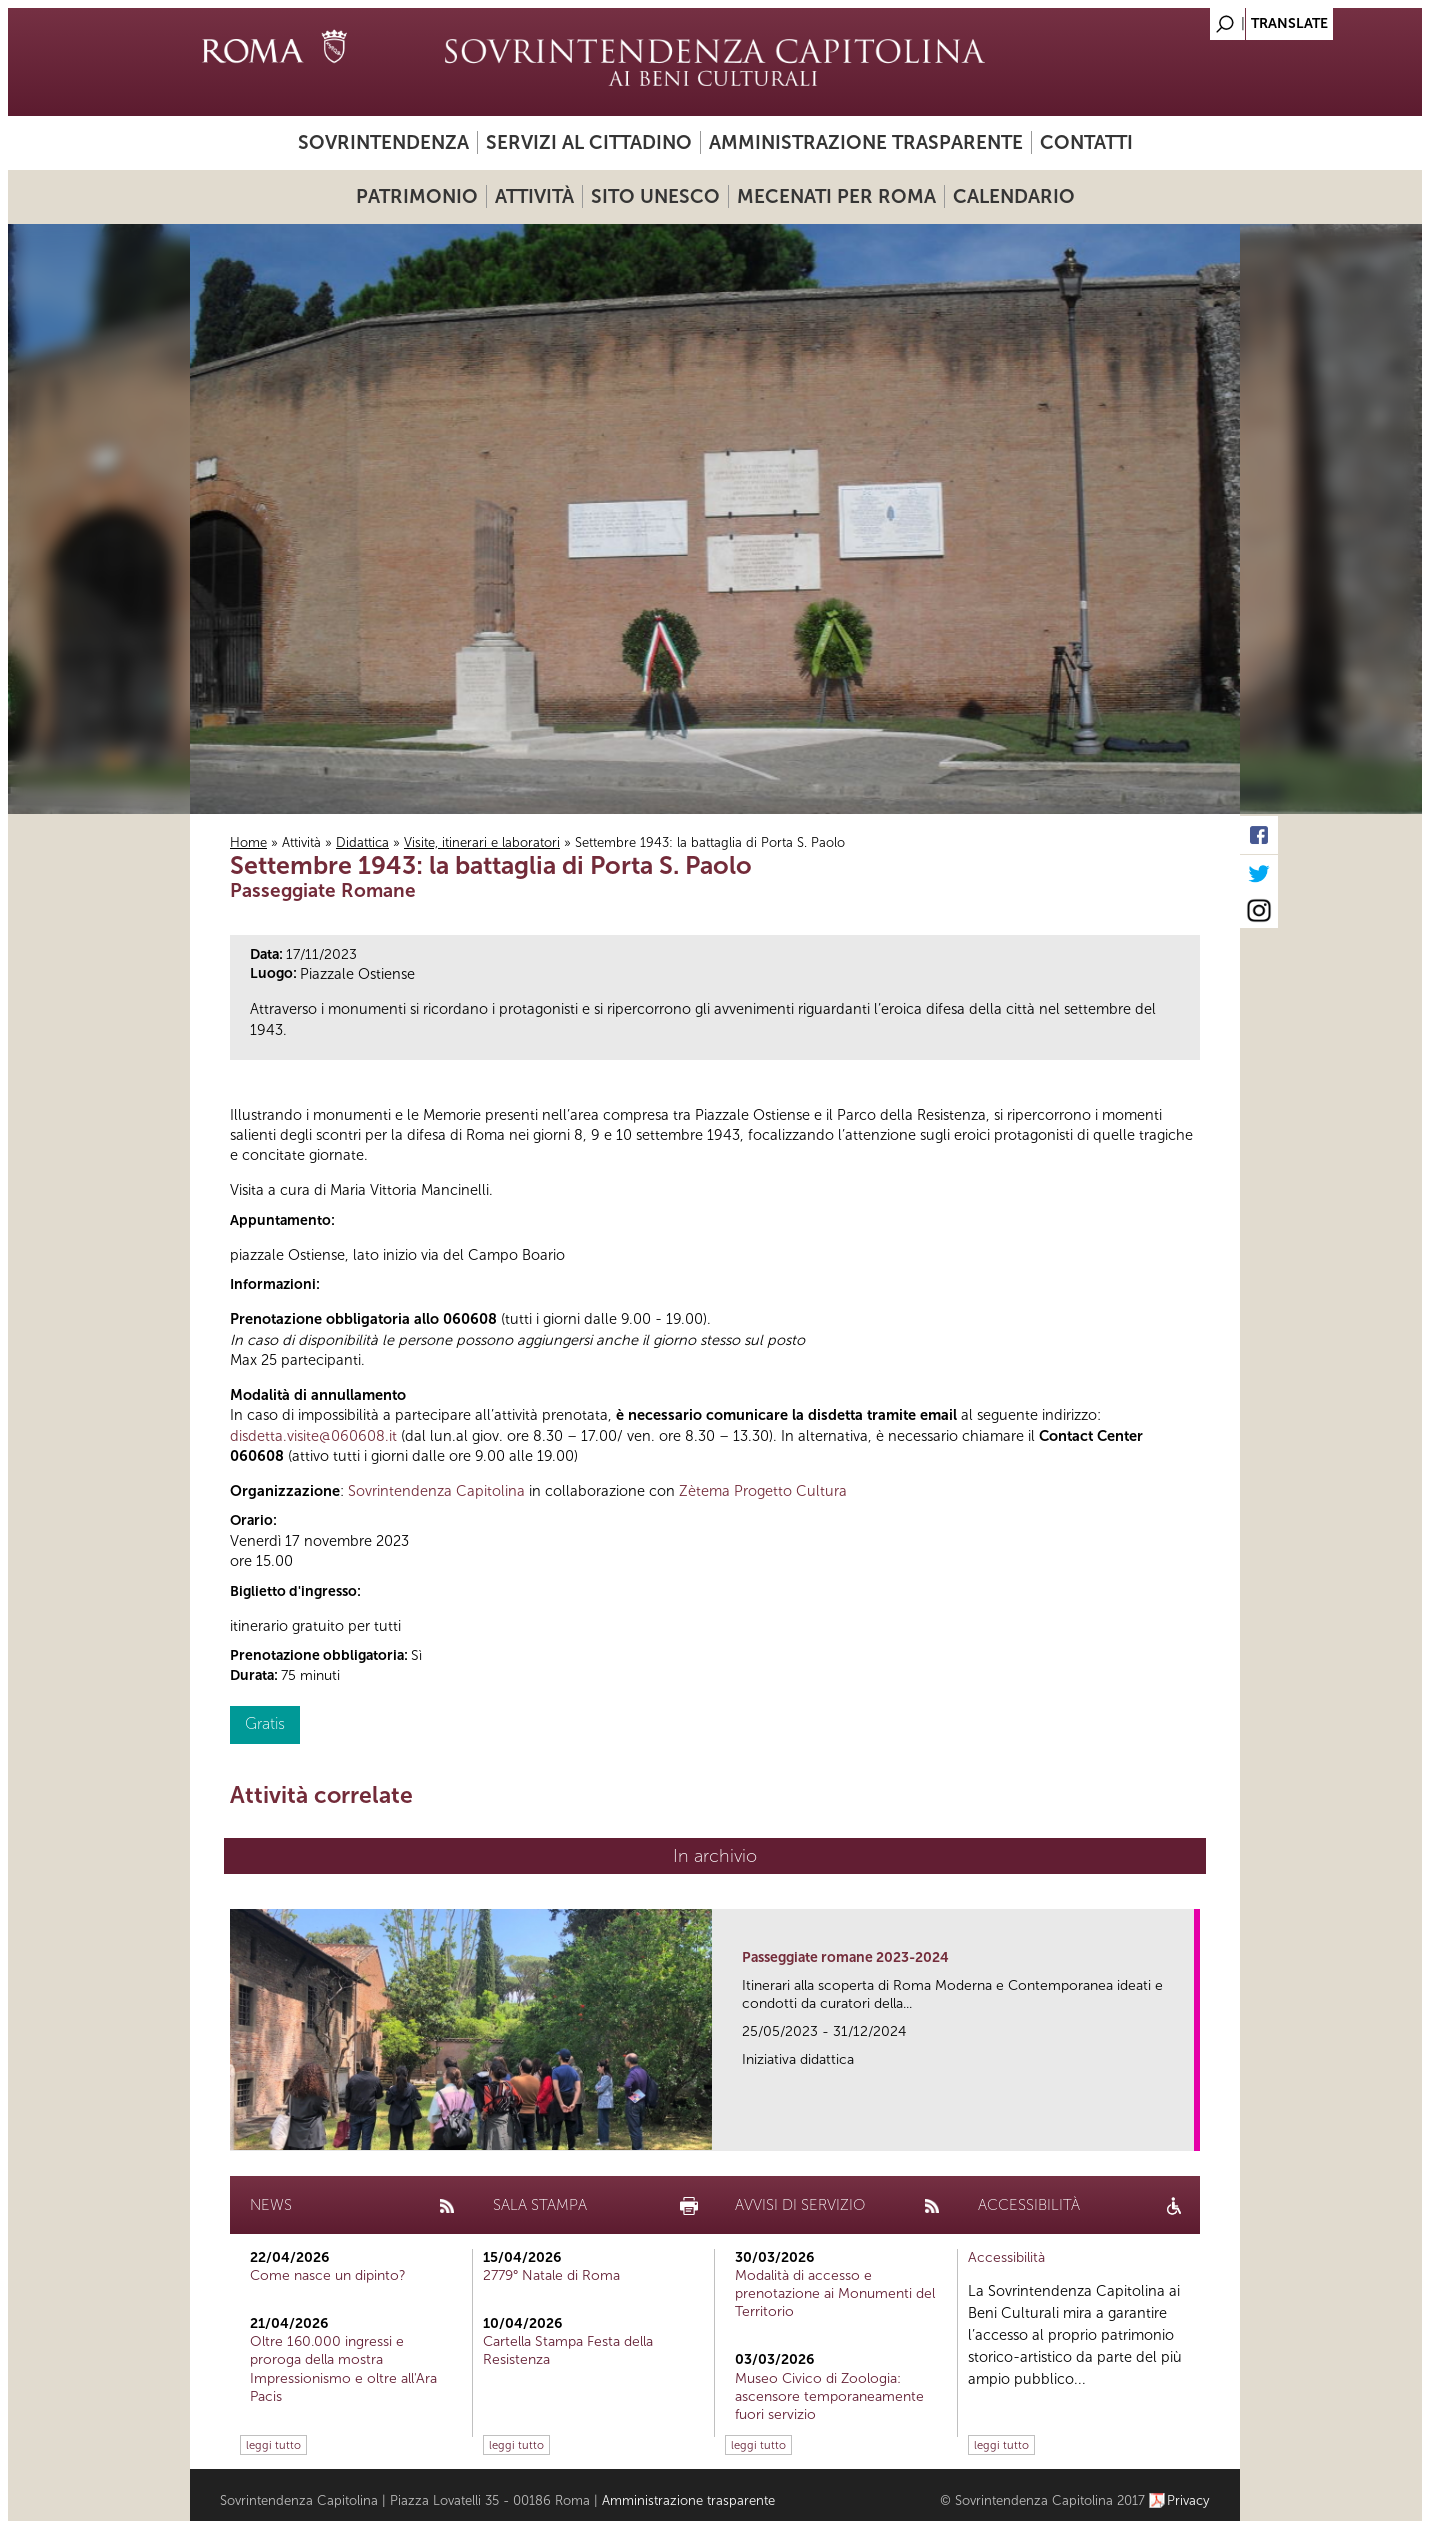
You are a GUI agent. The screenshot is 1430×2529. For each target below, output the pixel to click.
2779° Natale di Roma (551, 2275)
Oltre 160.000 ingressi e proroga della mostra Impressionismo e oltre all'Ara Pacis (343, 2369)
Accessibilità (1006, 2257)
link (1185, 2129)
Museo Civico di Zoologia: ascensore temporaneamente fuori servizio (829, 2396)
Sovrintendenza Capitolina (436, 1491)
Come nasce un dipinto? (328, 2275)
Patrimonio (417, 196)
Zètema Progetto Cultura (763, 1491)
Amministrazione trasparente (866, 142)
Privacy (1188, 2500)
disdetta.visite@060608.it (313, 1436)
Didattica (362, 842)
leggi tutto (273, 2445)
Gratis (265, 1723)
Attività (534, 196)
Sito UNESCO (655, 196)
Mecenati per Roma (836, 196)
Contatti (1086, 142)
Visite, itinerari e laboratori (482, 842)
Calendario (1014, 196)
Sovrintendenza (383, 142)
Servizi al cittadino (589, 142)
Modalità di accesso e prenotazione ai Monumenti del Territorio (835, 2293)
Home (248, 842)
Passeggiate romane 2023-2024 (845, 1957)
